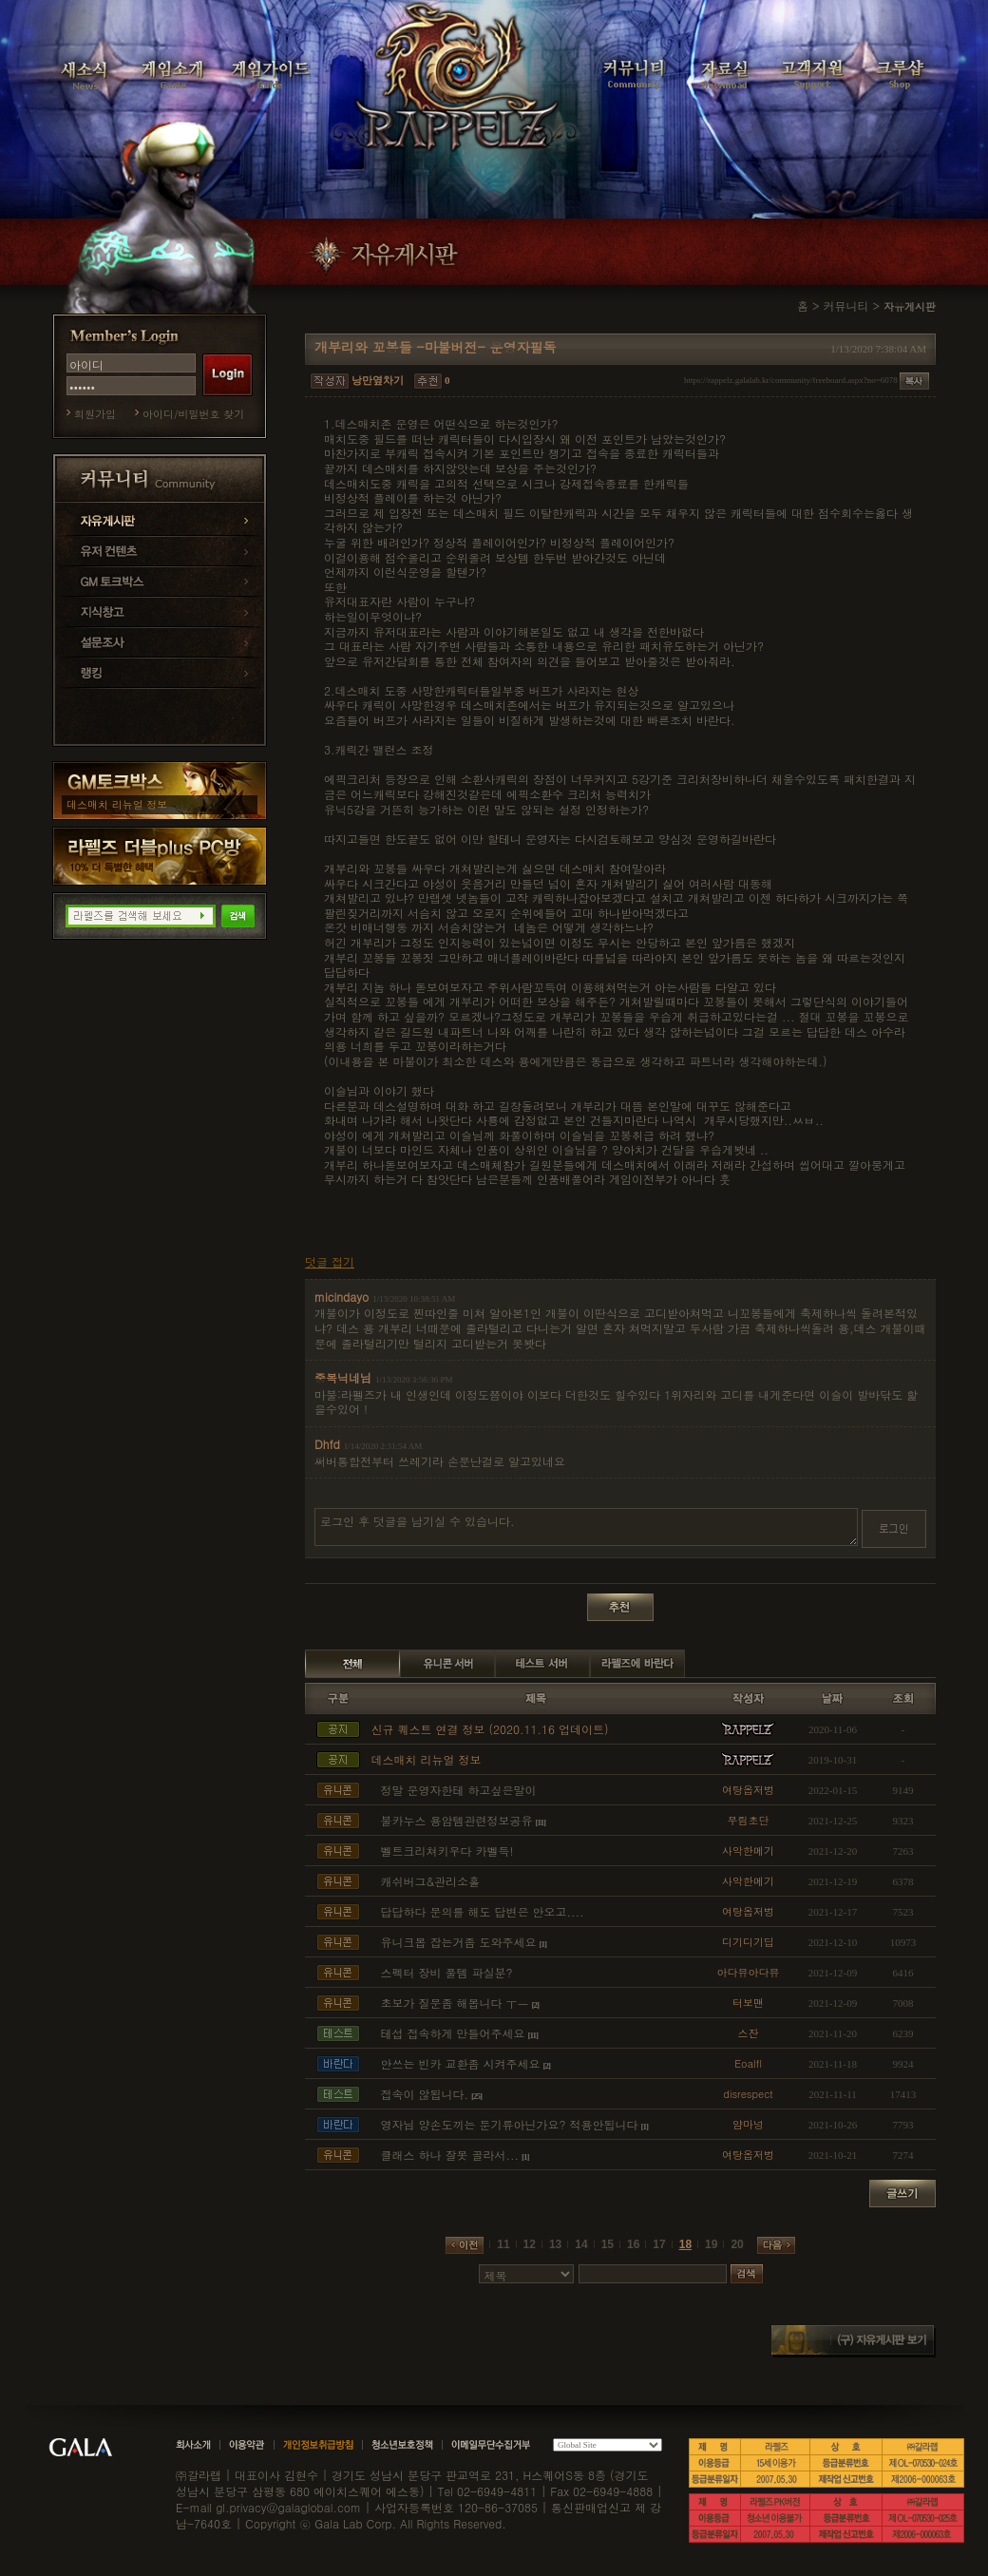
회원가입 (95, 414)
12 (529, 2244)
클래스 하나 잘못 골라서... (450, 2155)
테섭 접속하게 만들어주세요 (453, 2033)
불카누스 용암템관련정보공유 (457, 1820)
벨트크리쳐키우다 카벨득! (447, 1850)
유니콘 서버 (447, 1664)
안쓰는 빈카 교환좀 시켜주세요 (461, 2063)
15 (607, 2244)
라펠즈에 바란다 (637, 1664)
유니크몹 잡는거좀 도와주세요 (459, 1942)
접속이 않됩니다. (425, 2094)
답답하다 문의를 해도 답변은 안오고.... (482, 1911)
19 (711, 2244)
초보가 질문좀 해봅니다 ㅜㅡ (455, 2002)
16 (633, 2244)
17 (659, 2244)
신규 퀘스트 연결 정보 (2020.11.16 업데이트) (490, 1729)
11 (503, 2244)
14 (581, 2244)
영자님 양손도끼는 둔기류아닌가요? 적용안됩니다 (509, 2124)
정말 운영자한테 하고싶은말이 (459, 1790)
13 (555, 2244)
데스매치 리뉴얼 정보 (116, 804)
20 (737, 2244)
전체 (352, 1664)
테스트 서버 (542, 1664)
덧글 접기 (329, 1261)
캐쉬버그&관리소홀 (431, 1881)
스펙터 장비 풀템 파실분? (447, 1972)
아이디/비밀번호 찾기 (193, 414)
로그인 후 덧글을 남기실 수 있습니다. (586, 1527)
